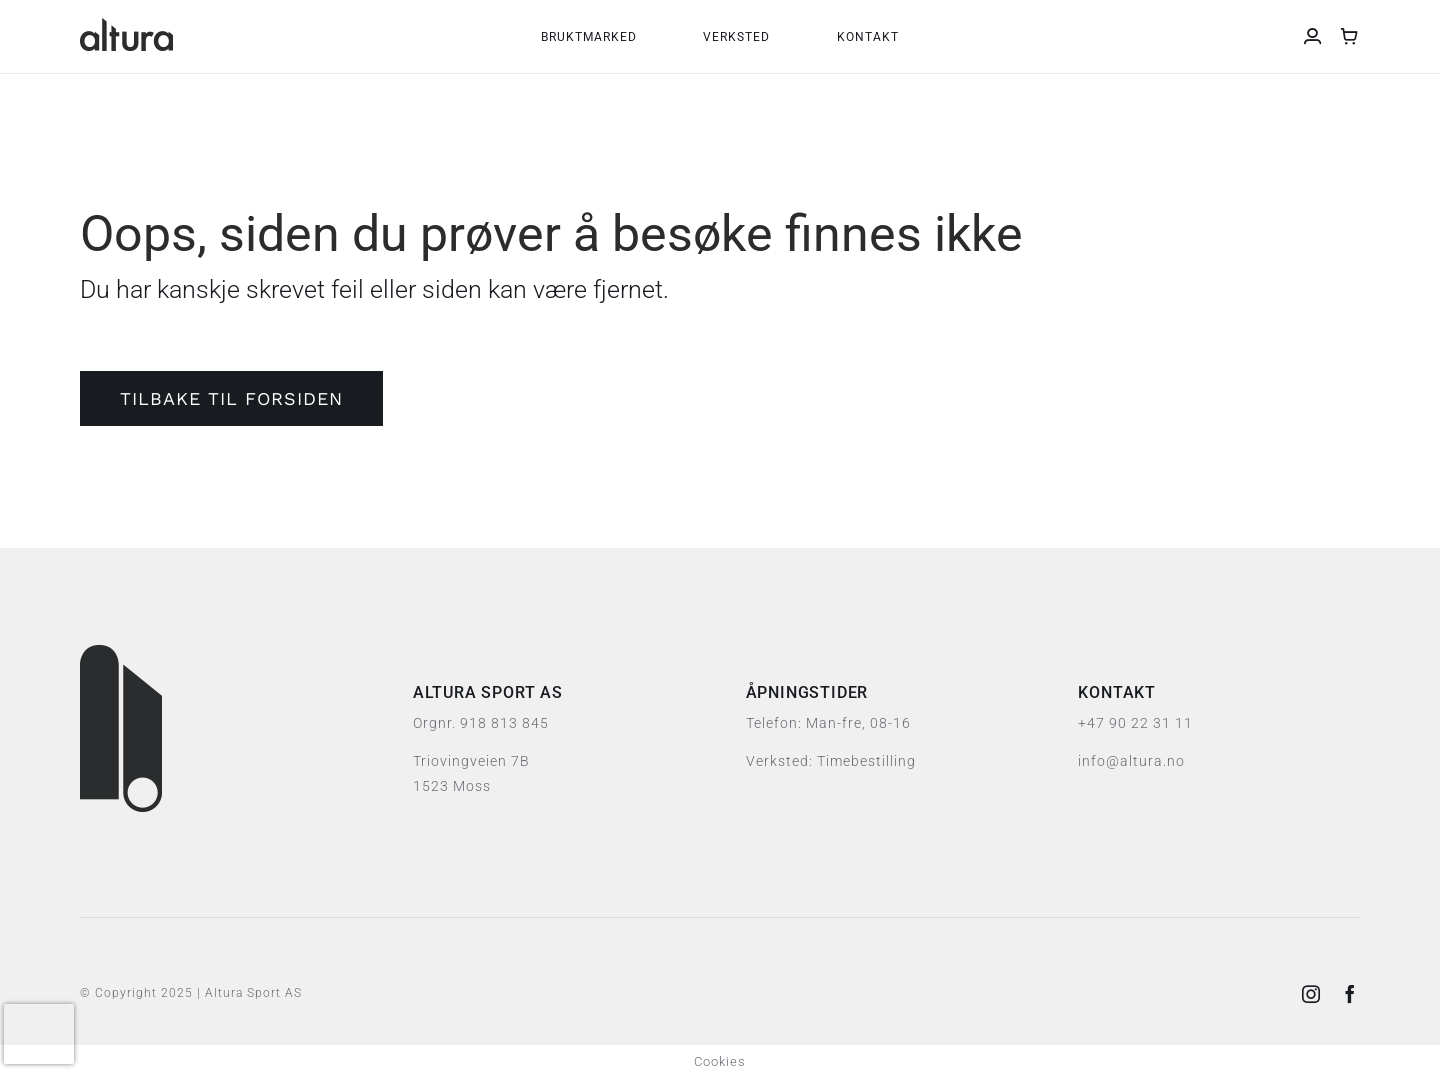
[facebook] (1350, 994)
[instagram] (1311, 994)
